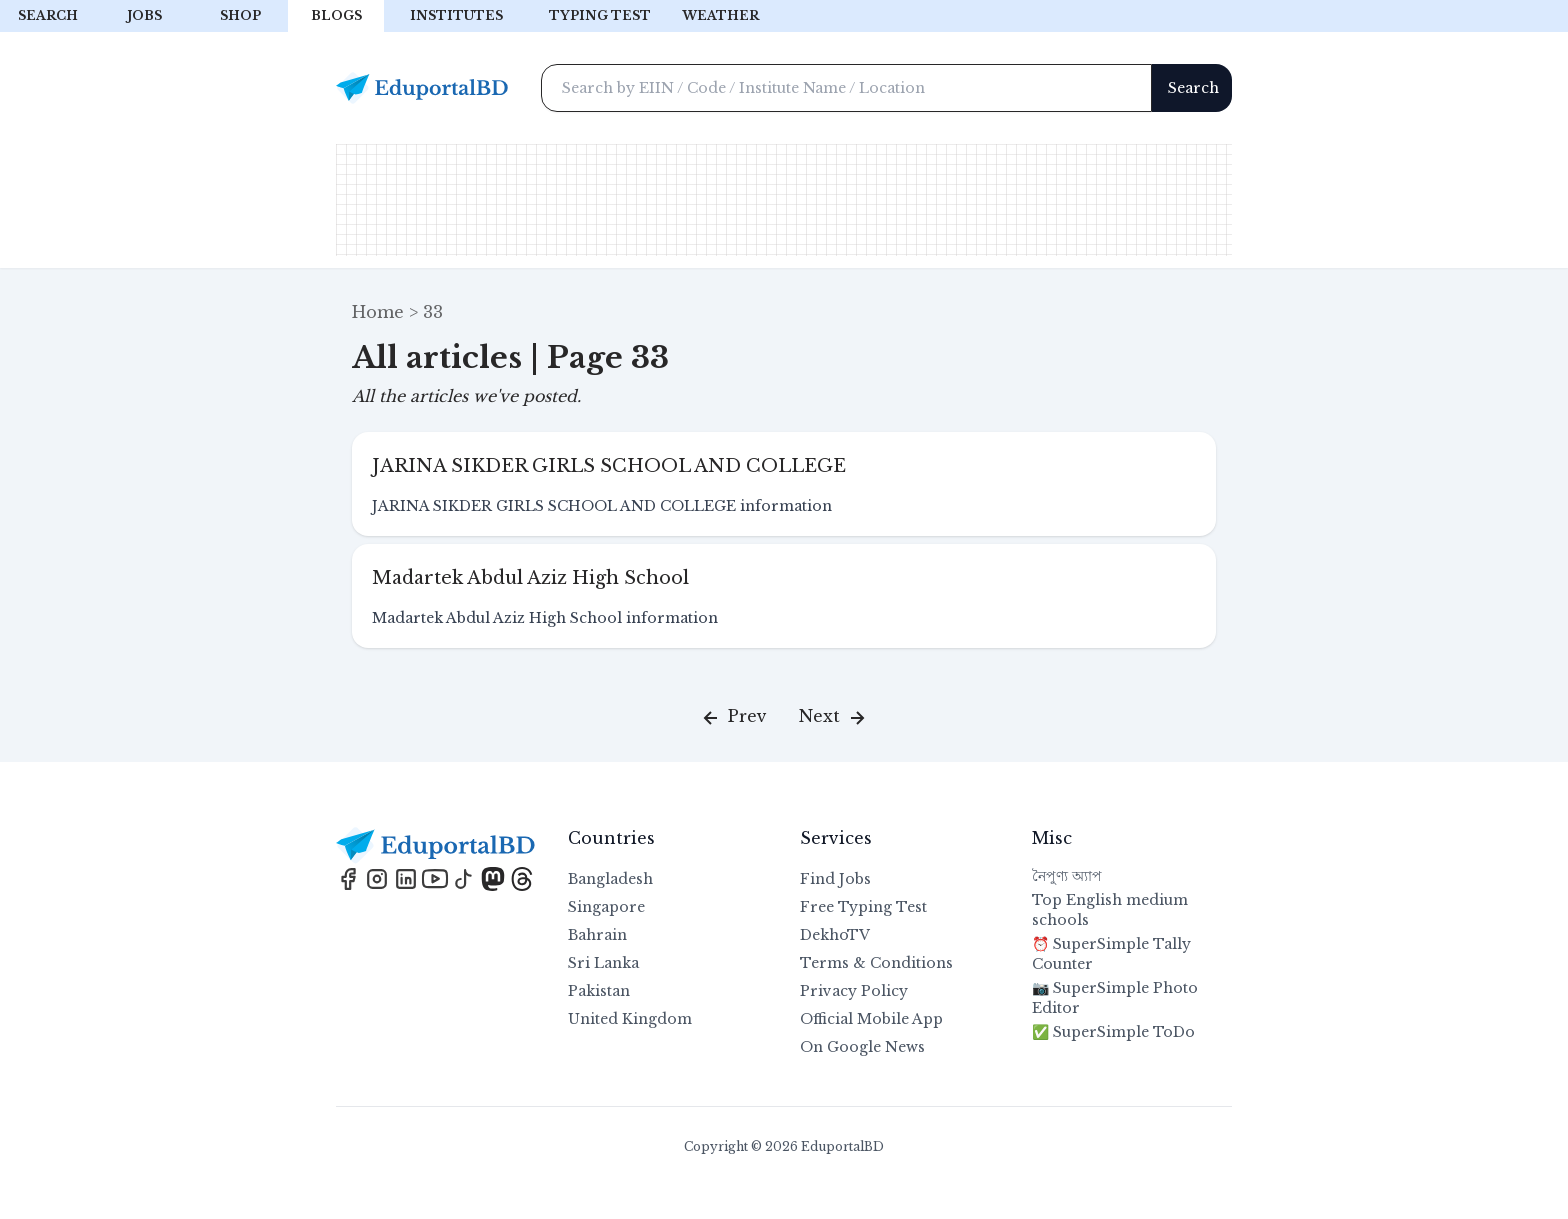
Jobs (144, 15)
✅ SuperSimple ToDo (1113, 1032)
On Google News (862, 1047)
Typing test (600, 15)
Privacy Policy (854, 991)
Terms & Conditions (876, 963)
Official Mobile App (871, 1019)
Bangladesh (610, 879)
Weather (720, 15)
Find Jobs (835, 879)
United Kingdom (630, 1019)
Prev (733, 718)
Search (48, 15)
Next (834, 718)
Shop (240, 15)
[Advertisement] (784, 200)
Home (378, 312)
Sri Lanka (603, 963)
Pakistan (599, 991)
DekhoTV (835, 935)
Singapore (606, 907)
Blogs (336, 15)
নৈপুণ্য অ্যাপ (1067, 876)
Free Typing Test (863, 907)
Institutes (456, 15)
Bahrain (597, 935)
